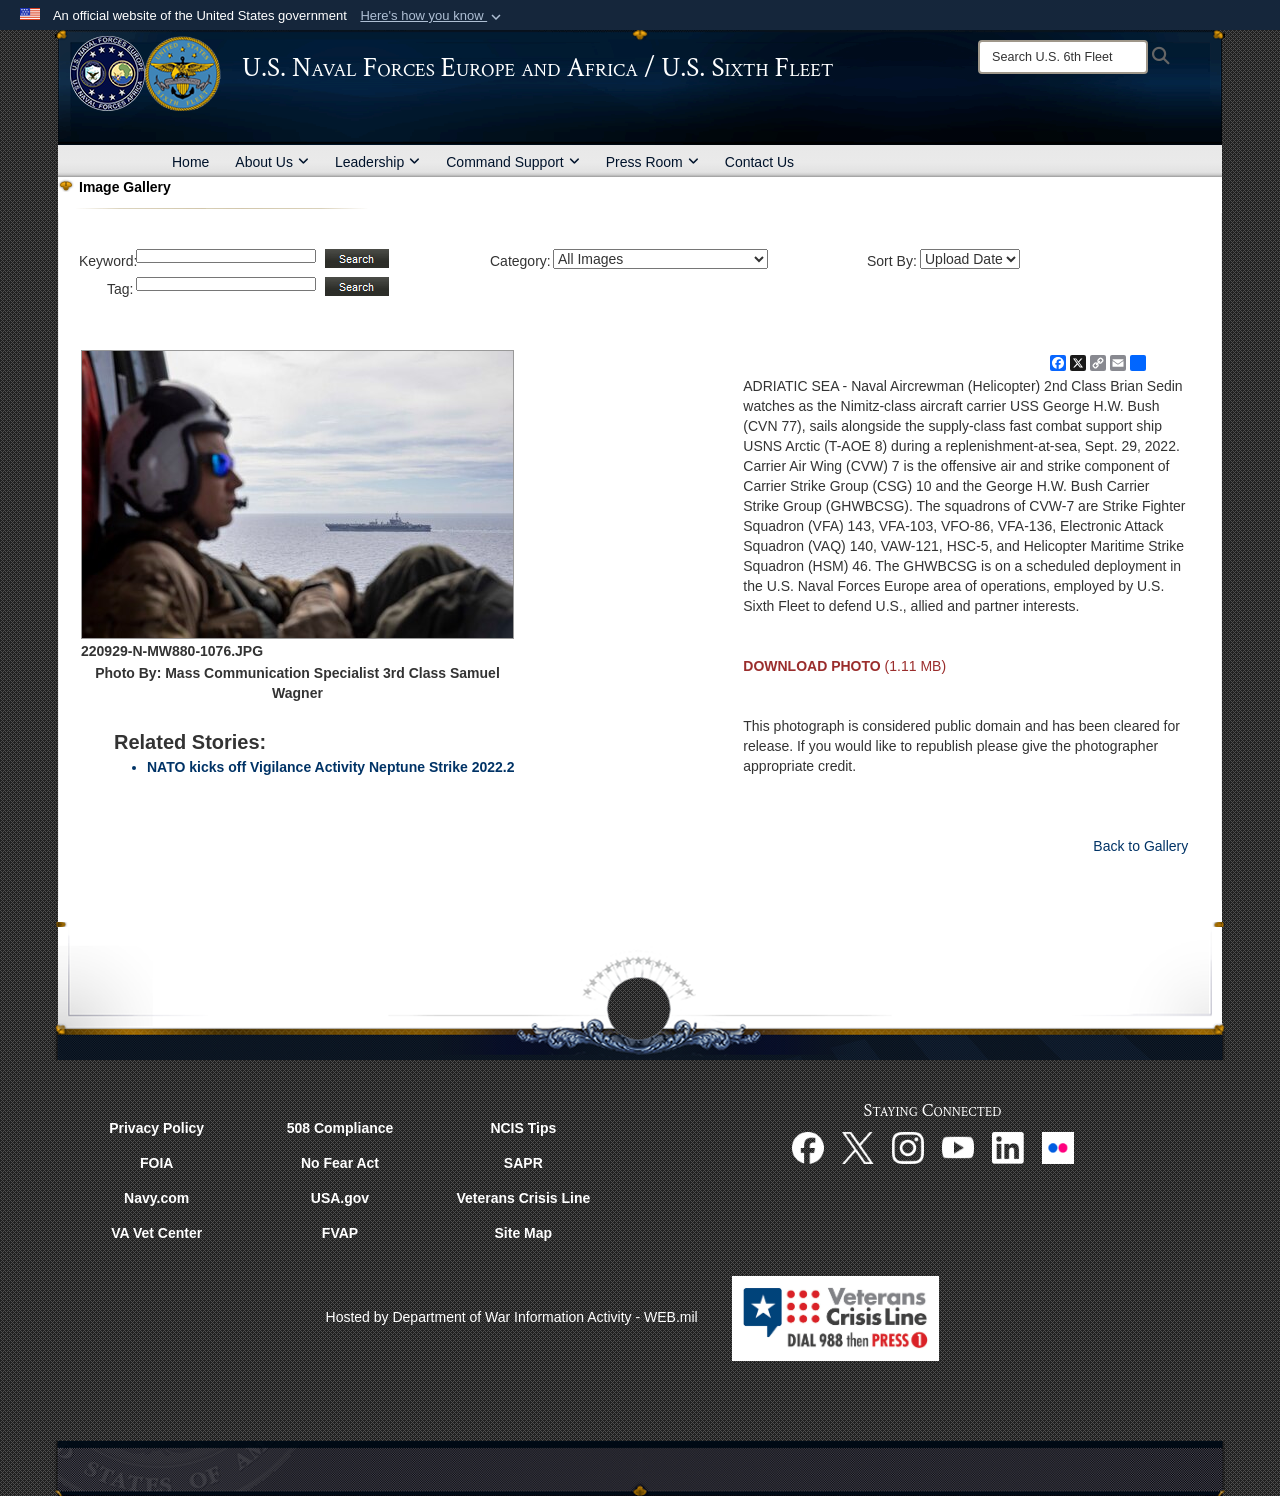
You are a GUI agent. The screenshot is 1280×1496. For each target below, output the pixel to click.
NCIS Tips (523, 1128)
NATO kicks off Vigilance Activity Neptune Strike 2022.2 (331, 767)
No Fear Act (340, 1163)
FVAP (340, 1233)
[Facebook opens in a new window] (808, 1147)
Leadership (377, 162)
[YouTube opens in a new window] (958, 1147)
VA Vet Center (156, 1233)
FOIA (156, 1163)
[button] (432, 16)
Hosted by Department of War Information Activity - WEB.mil (512, 1317)
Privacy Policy (156, 1128)
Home (190, 162)
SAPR (523, 1163)
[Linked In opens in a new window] (1008, 1147)
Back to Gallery (1140, 846)
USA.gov (340, 1198)
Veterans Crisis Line (523, 1198)
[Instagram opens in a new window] (908, 1147)
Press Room (652, 162)
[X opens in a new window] (858, 1147)
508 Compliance (340, 1128)
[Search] (1063, 57)
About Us (272, 162)
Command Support (513, 162)
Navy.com (156, 1198)
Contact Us (759, 162)
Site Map (524, 1233)
